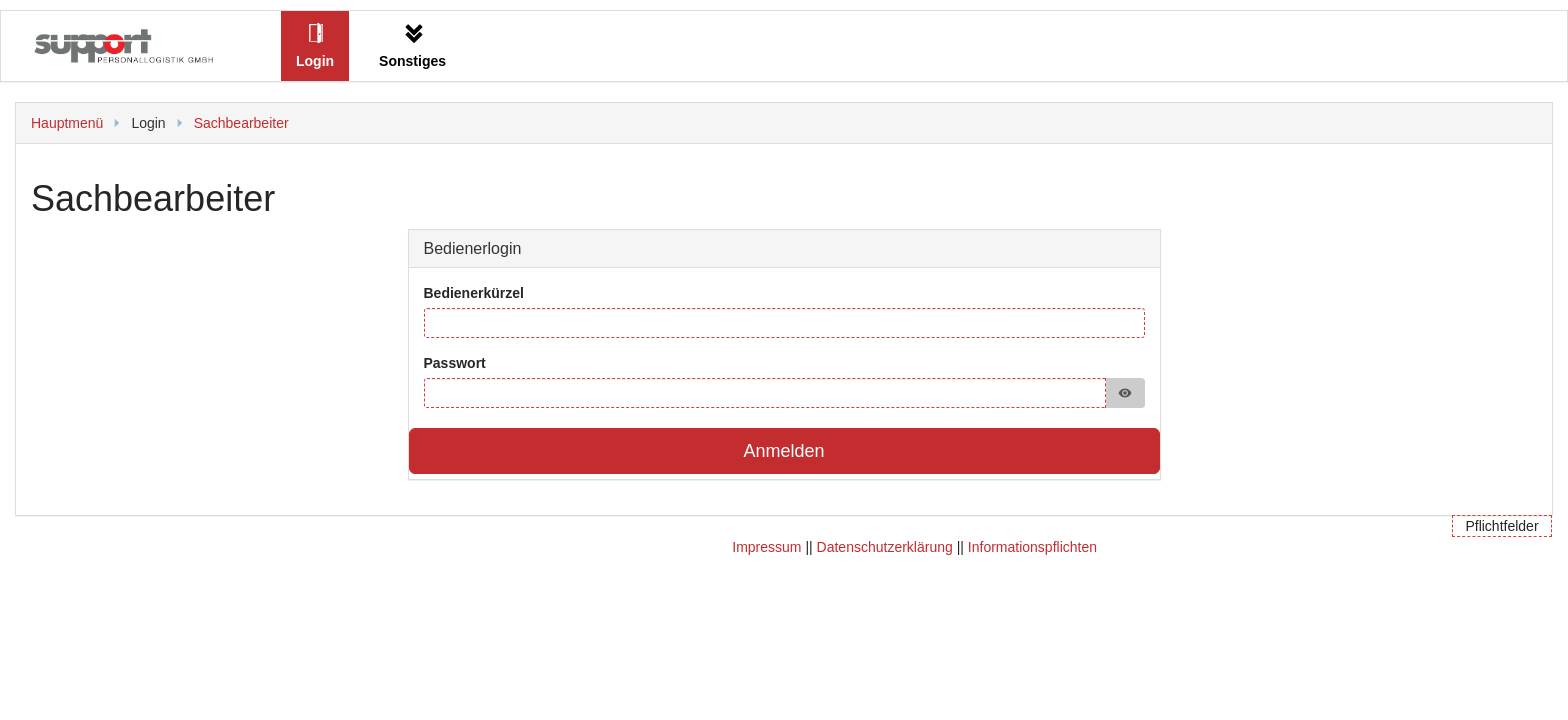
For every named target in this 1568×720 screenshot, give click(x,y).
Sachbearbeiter (241, 123)
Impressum (766, 547)
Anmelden (783, 451)
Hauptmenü (67, 123)
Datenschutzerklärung (885, 547)
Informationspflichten (1032, 547)
